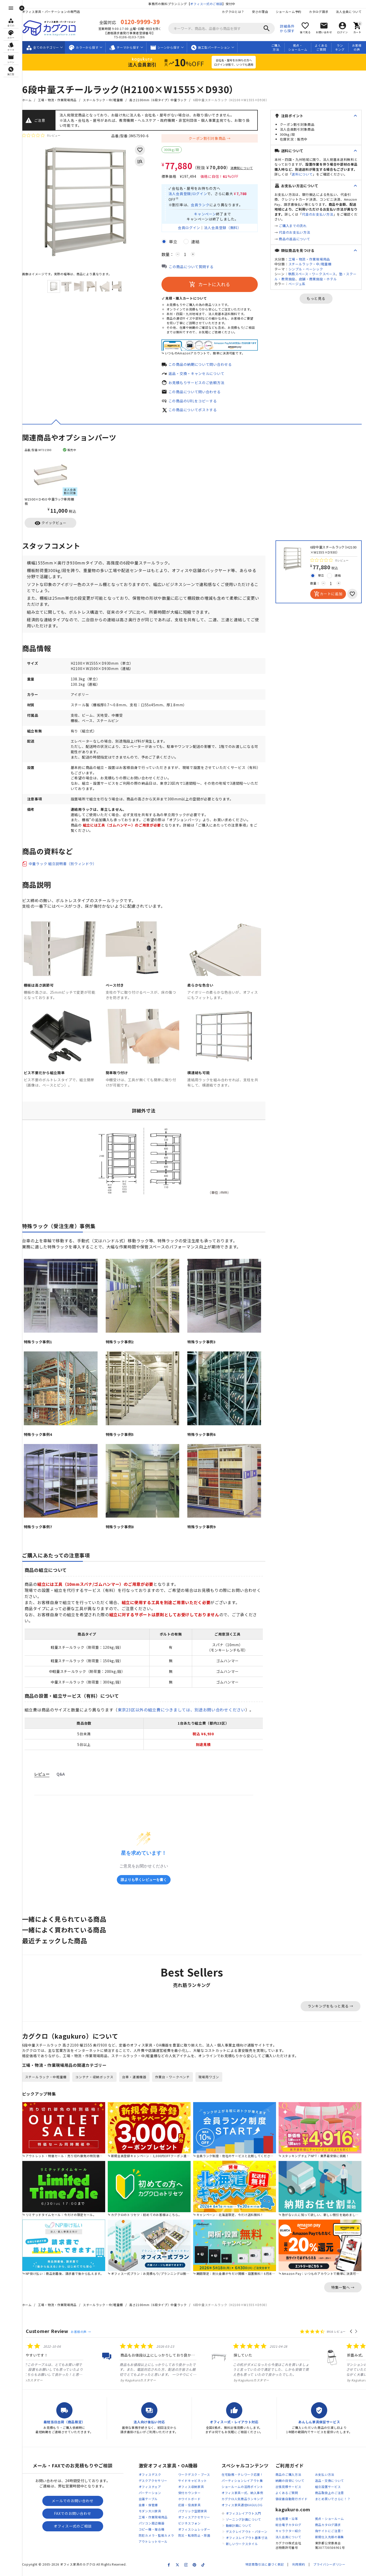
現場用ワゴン (209, 2078)
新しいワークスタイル (243, 2546)
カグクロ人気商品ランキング (243, 2501)
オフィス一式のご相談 (207, 4)
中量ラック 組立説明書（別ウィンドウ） (64, 865)
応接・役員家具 (190, 2507)
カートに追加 (329, 595)
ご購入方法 (277, 47)
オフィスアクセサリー (195, 2519)
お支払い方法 (325, 2477)
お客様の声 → (82, 2334)
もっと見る (317, 298)
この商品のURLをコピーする (194, 401)
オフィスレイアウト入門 (244, 2515)
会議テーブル (149, 2501)
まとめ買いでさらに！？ (334, 2501)
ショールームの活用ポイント (243, 2489)
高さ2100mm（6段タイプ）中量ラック (159, 100)
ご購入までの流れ (294, 225)
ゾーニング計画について (244, 2521)
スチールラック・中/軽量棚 (104, 100)
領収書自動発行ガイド (293, 2501)
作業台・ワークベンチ (173, 2078)
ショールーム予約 (290, 11)
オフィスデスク (151, 2477)
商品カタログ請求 (329, 2527)
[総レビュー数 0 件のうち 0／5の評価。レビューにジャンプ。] (42, 135)
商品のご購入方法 (289, 2477)
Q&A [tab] (62, 1776)
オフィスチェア (151, 2489)
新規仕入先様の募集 (330, 2539)
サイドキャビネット (193, 2483)
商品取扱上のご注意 (330, 2495)
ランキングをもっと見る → (331, 2008)
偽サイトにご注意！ (330, 2533)
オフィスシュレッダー (195, 2531)
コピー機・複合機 (153, 2531)
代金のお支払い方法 (318, 214)
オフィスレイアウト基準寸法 (248, 2540)
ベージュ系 (298, 283)
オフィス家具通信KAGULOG (243, 2507)
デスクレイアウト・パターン (247, 2534)
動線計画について (240, 2528)
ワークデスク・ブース (195, 2477)
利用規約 (299, 2566)
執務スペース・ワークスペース (313, 273)
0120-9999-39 (141, 22)
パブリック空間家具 (193, 2513)
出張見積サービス (289, 2489)
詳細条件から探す (288, 28)
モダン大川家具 (151, 2513)
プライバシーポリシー (330, 2566)
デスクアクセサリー (154, 2483)
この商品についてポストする (194, 410)
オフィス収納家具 (192, 2489)
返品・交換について (330, 2483)
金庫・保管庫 (149, 2507)
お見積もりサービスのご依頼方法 (198, 383)
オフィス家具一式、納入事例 (243, 2495)
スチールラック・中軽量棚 (47, 2078)
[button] (352, 2333)
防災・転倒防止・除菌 (195, 2537)
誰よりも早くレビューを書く (145, 1881)
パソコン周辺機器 (153, 2525)
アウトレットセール (154, 2543)
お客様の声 (358, 47)
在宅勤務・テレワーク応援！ (243, 2477)
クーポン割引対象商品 (208, 138)
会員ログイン (190, 228)
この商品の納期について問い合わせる (201, 365)
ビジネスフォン (190, 2525)
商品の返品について (295, 238)
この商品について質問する (192, 267)
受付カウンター (190, 2495)
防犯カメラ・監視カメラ (157, 2537)
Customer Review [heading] (48, 2333)
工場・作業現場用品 (154, 2519)
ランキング (341, 47)
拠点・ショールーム (298, 47)
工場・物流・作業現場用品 (58, 100)
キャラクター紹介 (289, 2533)
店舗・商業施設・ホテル (319, 279)
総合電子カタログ (289, 2527)
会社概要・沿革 (288, 2521)
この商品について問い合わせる (196, 392)
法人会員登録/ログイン (189, 193)
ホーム (28, 100)
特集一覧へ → (344, 2289)
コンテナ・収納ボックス (95, 2078)
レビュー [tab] (42, 1776)
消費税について (242, 168)
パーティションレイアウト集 (243, 2483)
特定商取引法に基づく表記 (265, 2566)
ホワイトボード (190, 2501)
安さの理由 (261, 11)
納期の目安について (291, 2483)
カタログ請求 (319, 11)
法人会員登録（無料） (223, 228)
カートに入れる (210, 285)
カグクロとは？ (234, 11)
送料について (303, 174)
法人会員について (350, 11)
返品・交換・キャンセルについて (198, 374)
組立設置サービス (329, 2489)
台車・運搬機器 (135, 2078)
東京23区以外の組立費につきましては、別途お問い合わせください (182, 1712)
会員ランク (201, 205)
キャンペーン (206, 214)
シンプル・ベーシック (306, 269)
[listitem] (78, 2364)
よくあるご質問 (322, 47)
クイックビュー (51, 524)
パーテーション (151, 2495)
